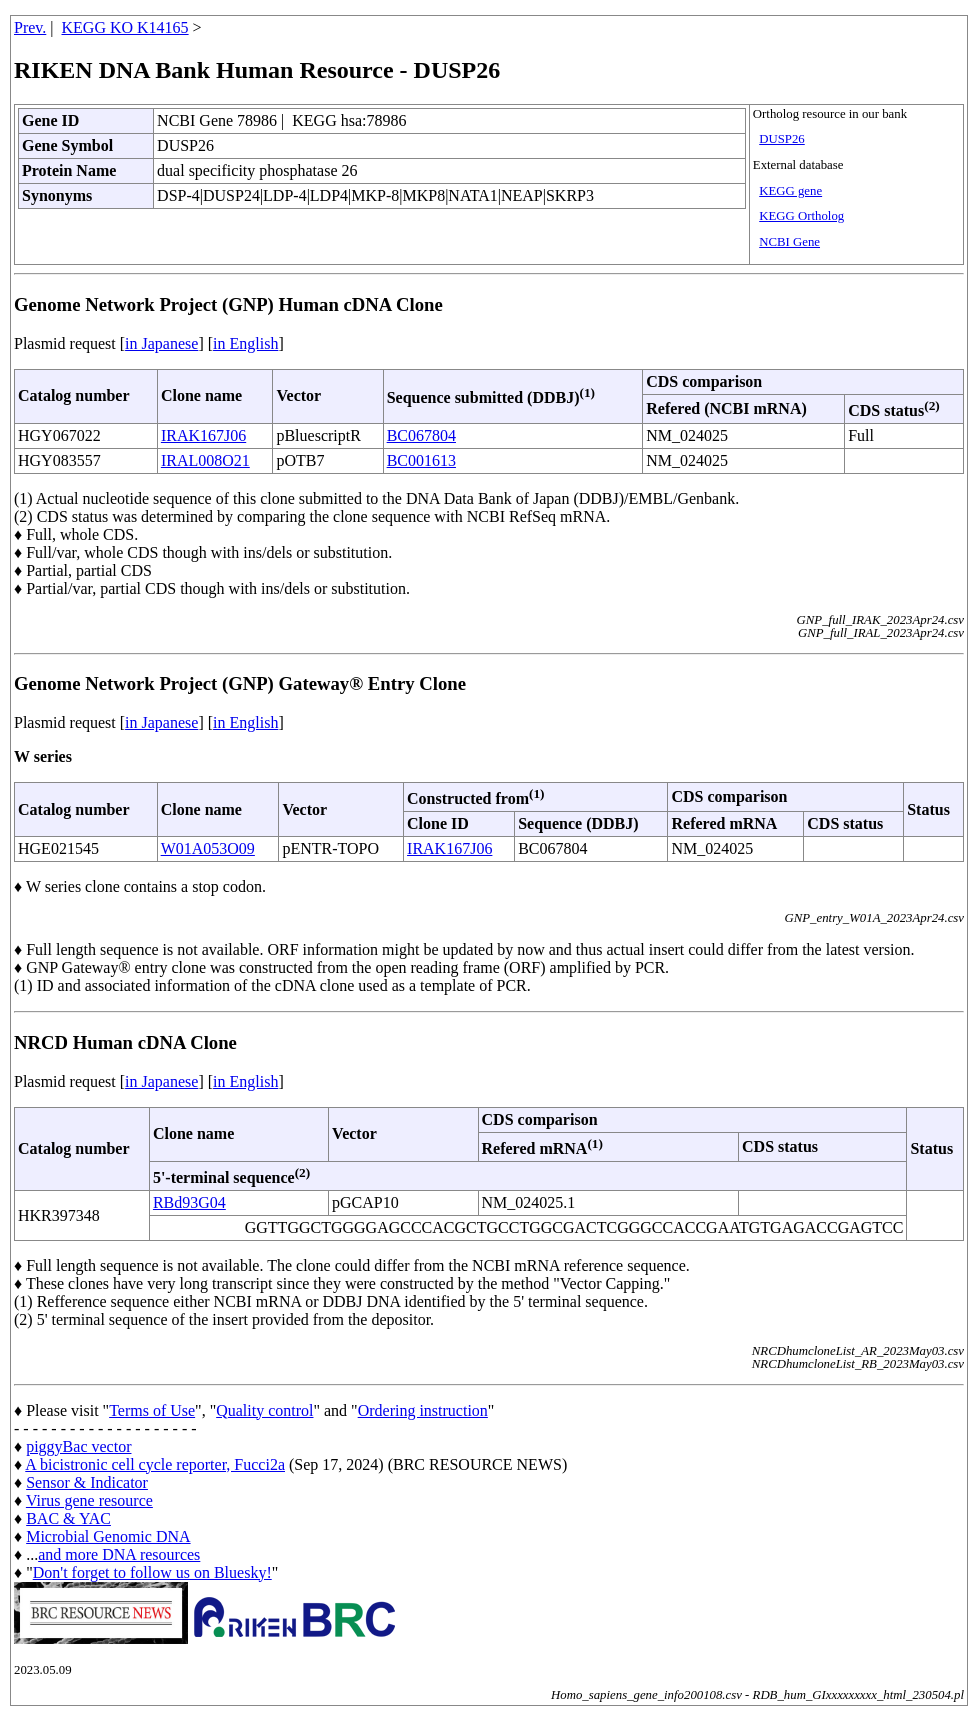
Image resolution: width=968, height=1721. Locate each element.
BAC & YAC (68, 1518)
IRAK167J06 (203, 435)
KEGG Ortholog (801, 216)
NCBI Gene (789, 242)
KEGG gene (790, 191)
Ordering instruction (423, 1410)
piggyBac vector (78, 1446)
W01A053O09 (208, 848)
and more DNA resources (119, 1554)
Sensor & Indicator (87, 1482)
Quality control (264, 1410)
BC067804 (421, 435)
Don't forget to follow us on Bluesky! (152, 1572)
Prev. (30, 27)
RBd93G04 (189, 1202)
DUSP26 (782, 139)
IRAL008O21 (205, 460)
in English (245, 343)
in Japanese (161, 343)
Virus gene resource (89, 1500)
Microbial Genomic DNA (108, 1536)
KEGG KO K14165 (125, 27)
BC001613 (421, 460)
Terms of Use (152, 1410)
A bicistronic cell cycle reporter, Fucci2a (155, 1464)
